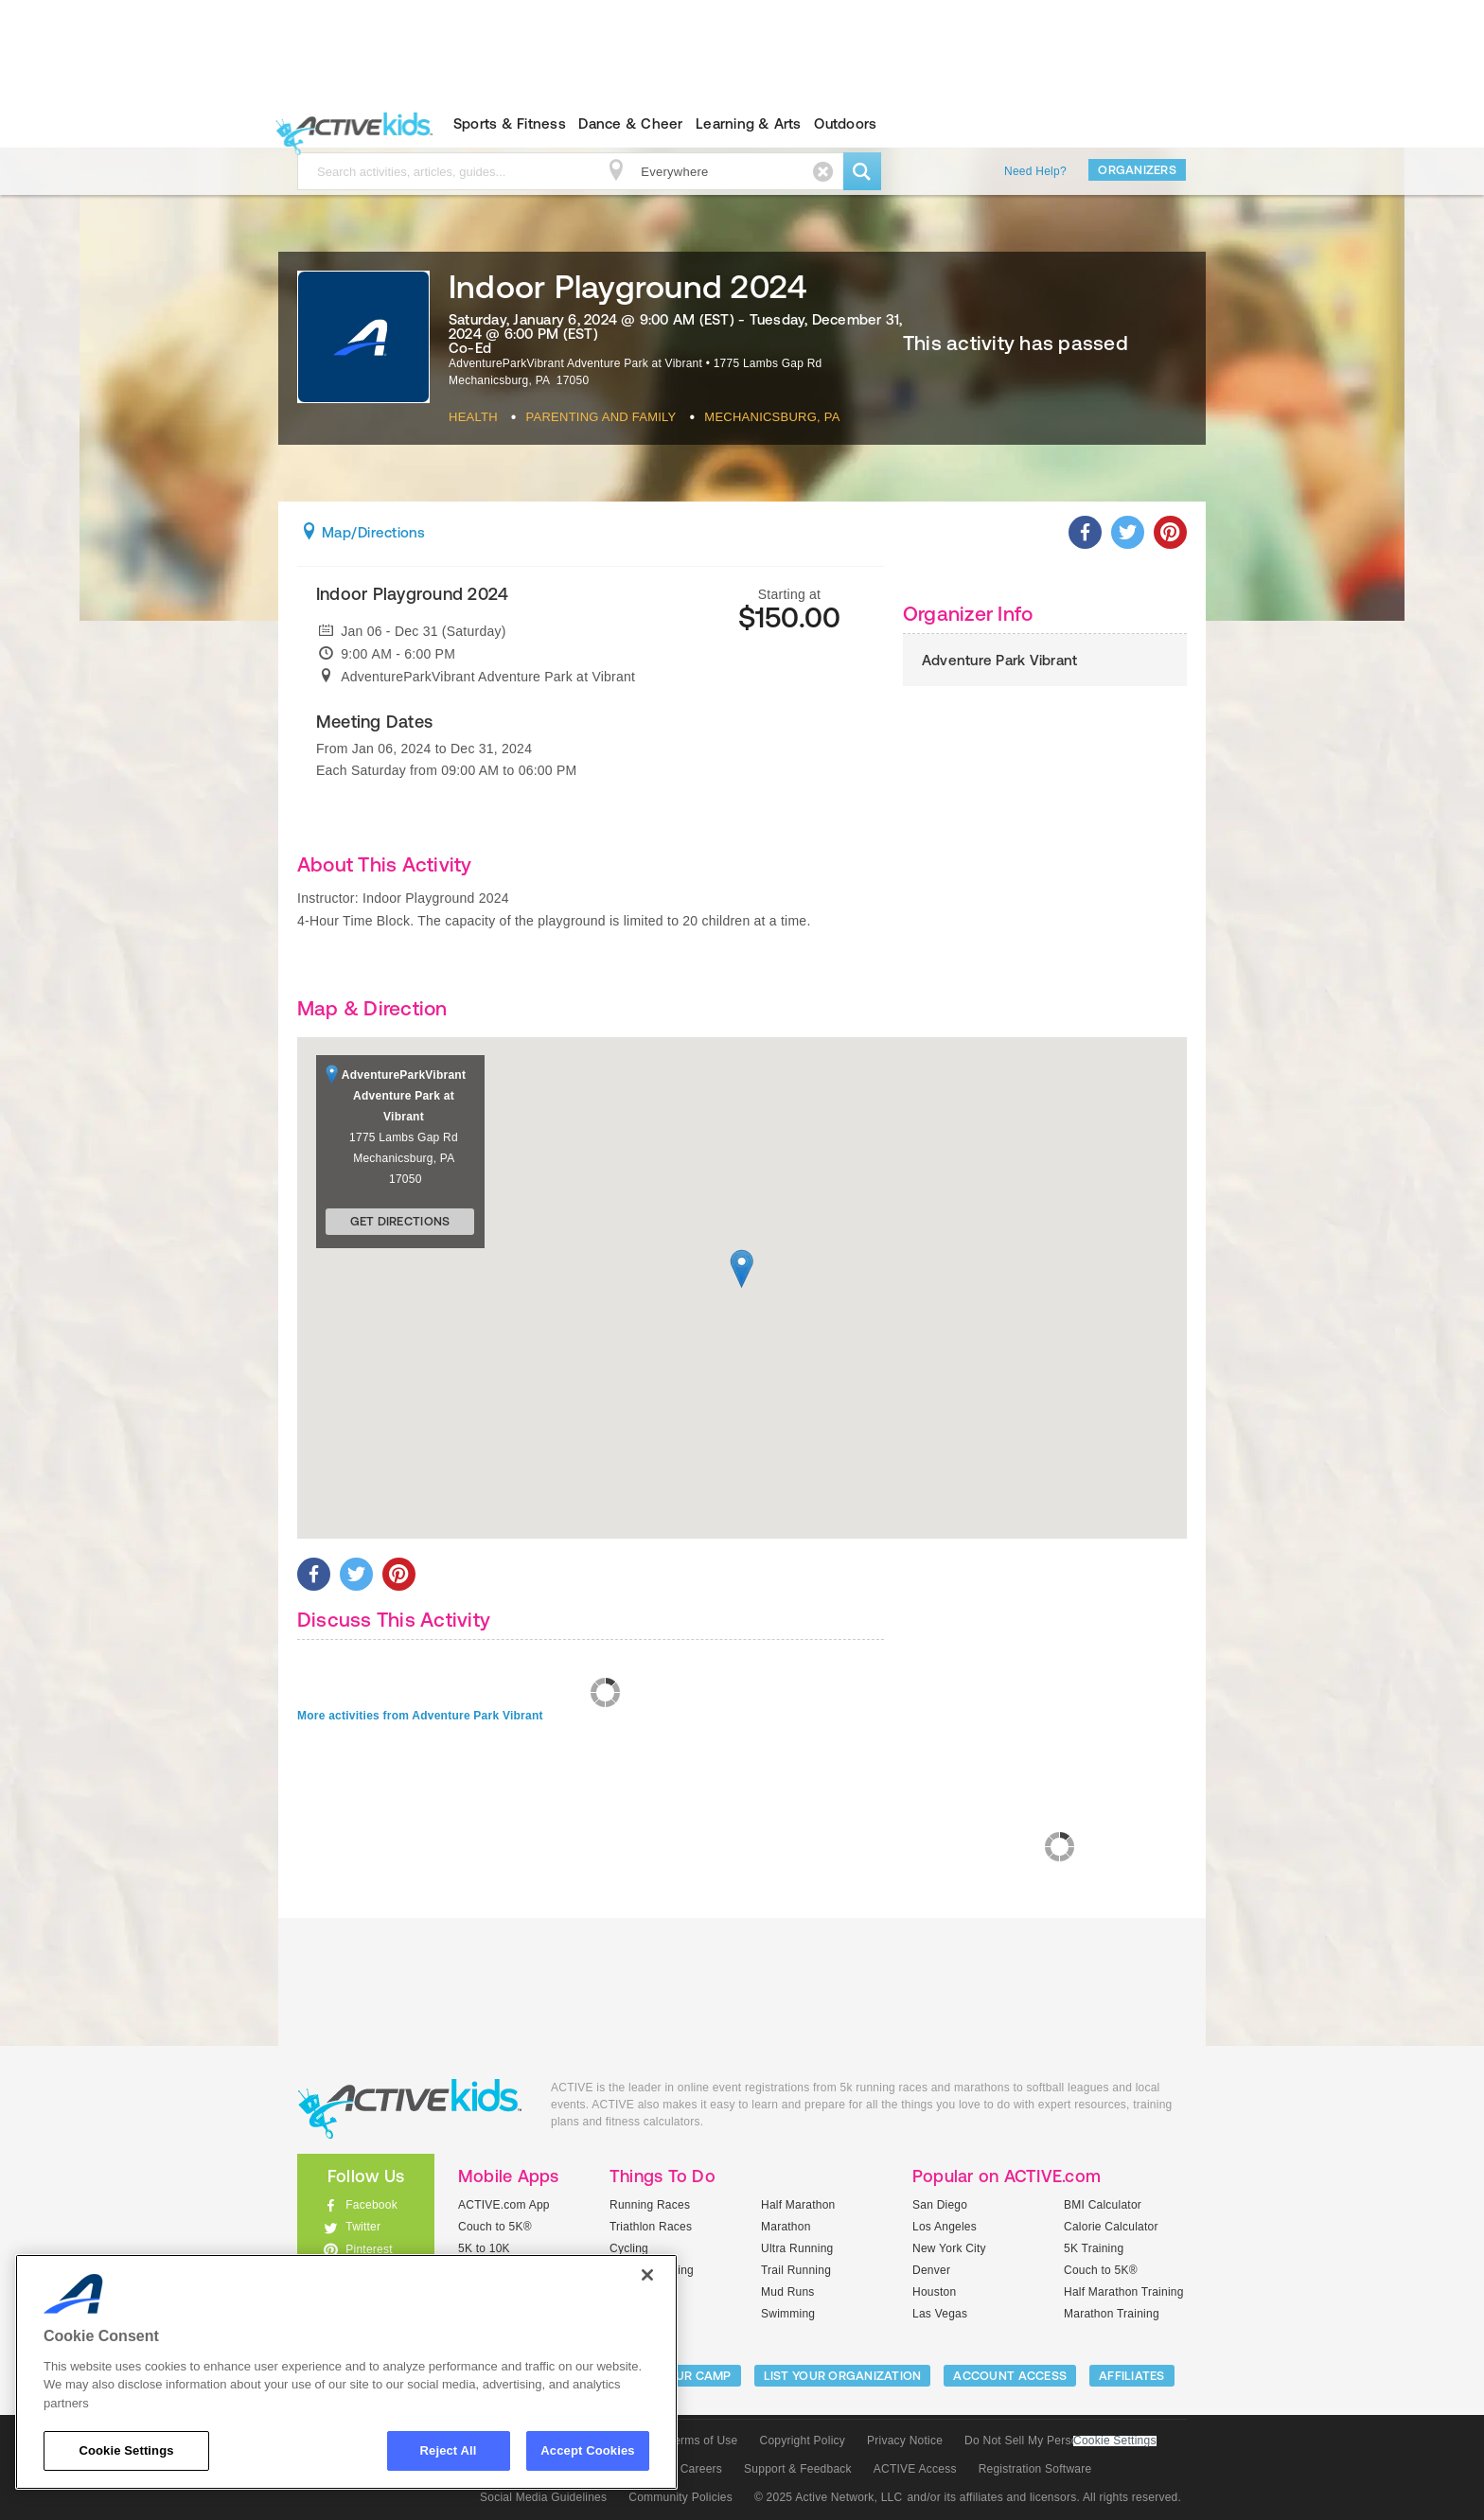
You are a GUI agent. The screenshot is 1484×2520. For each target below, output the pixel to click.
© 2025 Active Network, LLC (828, 2497)
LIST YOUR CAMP (681, 2376)
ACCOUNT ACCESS (1010, 2376)
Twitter (362, 2226)
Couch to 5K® (495, 2226)
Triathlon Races (651, 2226)
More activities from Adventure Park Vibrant (420, 1715)
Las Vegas (939, 2313)
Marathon (786, 2226)
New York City (949, 2248)
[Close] (647, 2275)
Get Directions (400, 1221)
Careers (701, 2469)
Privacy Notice (905, 2440)
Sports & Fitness (509, 123)
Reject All (448, 2450)
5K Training (1093, 2248)
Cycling (629, 2248)
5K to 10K (484, 2248)
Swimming (788, 2313)
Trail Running (796, 2270)
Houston (934, 2292)
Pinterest (369, 2249)
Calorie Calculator (1111, 2226)
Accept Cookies (587, 2450)
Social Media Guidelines (543, 2497)
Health (473, 417)
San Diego (939, 2205)
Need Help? (1035, 171)
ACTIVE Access (915, 2469)
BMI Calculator (1102, 2205)
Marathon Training (1111, 2313)
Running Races (650, 2205)
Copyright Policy (802, 2440)
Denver (931, 2270)
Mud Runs (788, 2292)
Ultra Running (797, 2248)
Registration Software (1035, 2469)
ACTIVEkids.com (350, 124)
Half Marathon (798, 2205)
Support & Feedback (798, 2469)
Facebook (371, 2205)
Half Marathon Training (1124, 2292)
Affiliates (1132, 2376)
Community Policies (680, 2497)
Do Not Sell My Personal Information (1060, 2440)
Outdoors (845, 123)
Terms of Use (703, 2440)
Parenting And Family (601, 417)
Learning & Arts (749, 123)
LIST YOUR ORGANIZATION (843, 2376)
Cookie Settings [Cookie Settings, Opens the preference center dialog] (126, 2450)
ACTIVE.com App (504, 2205)
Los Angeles (944, 2226)
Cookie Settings (1115, 2441)
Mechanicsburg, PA (771, 417)
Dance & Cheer (630, 123)
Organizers (1137, 170)
